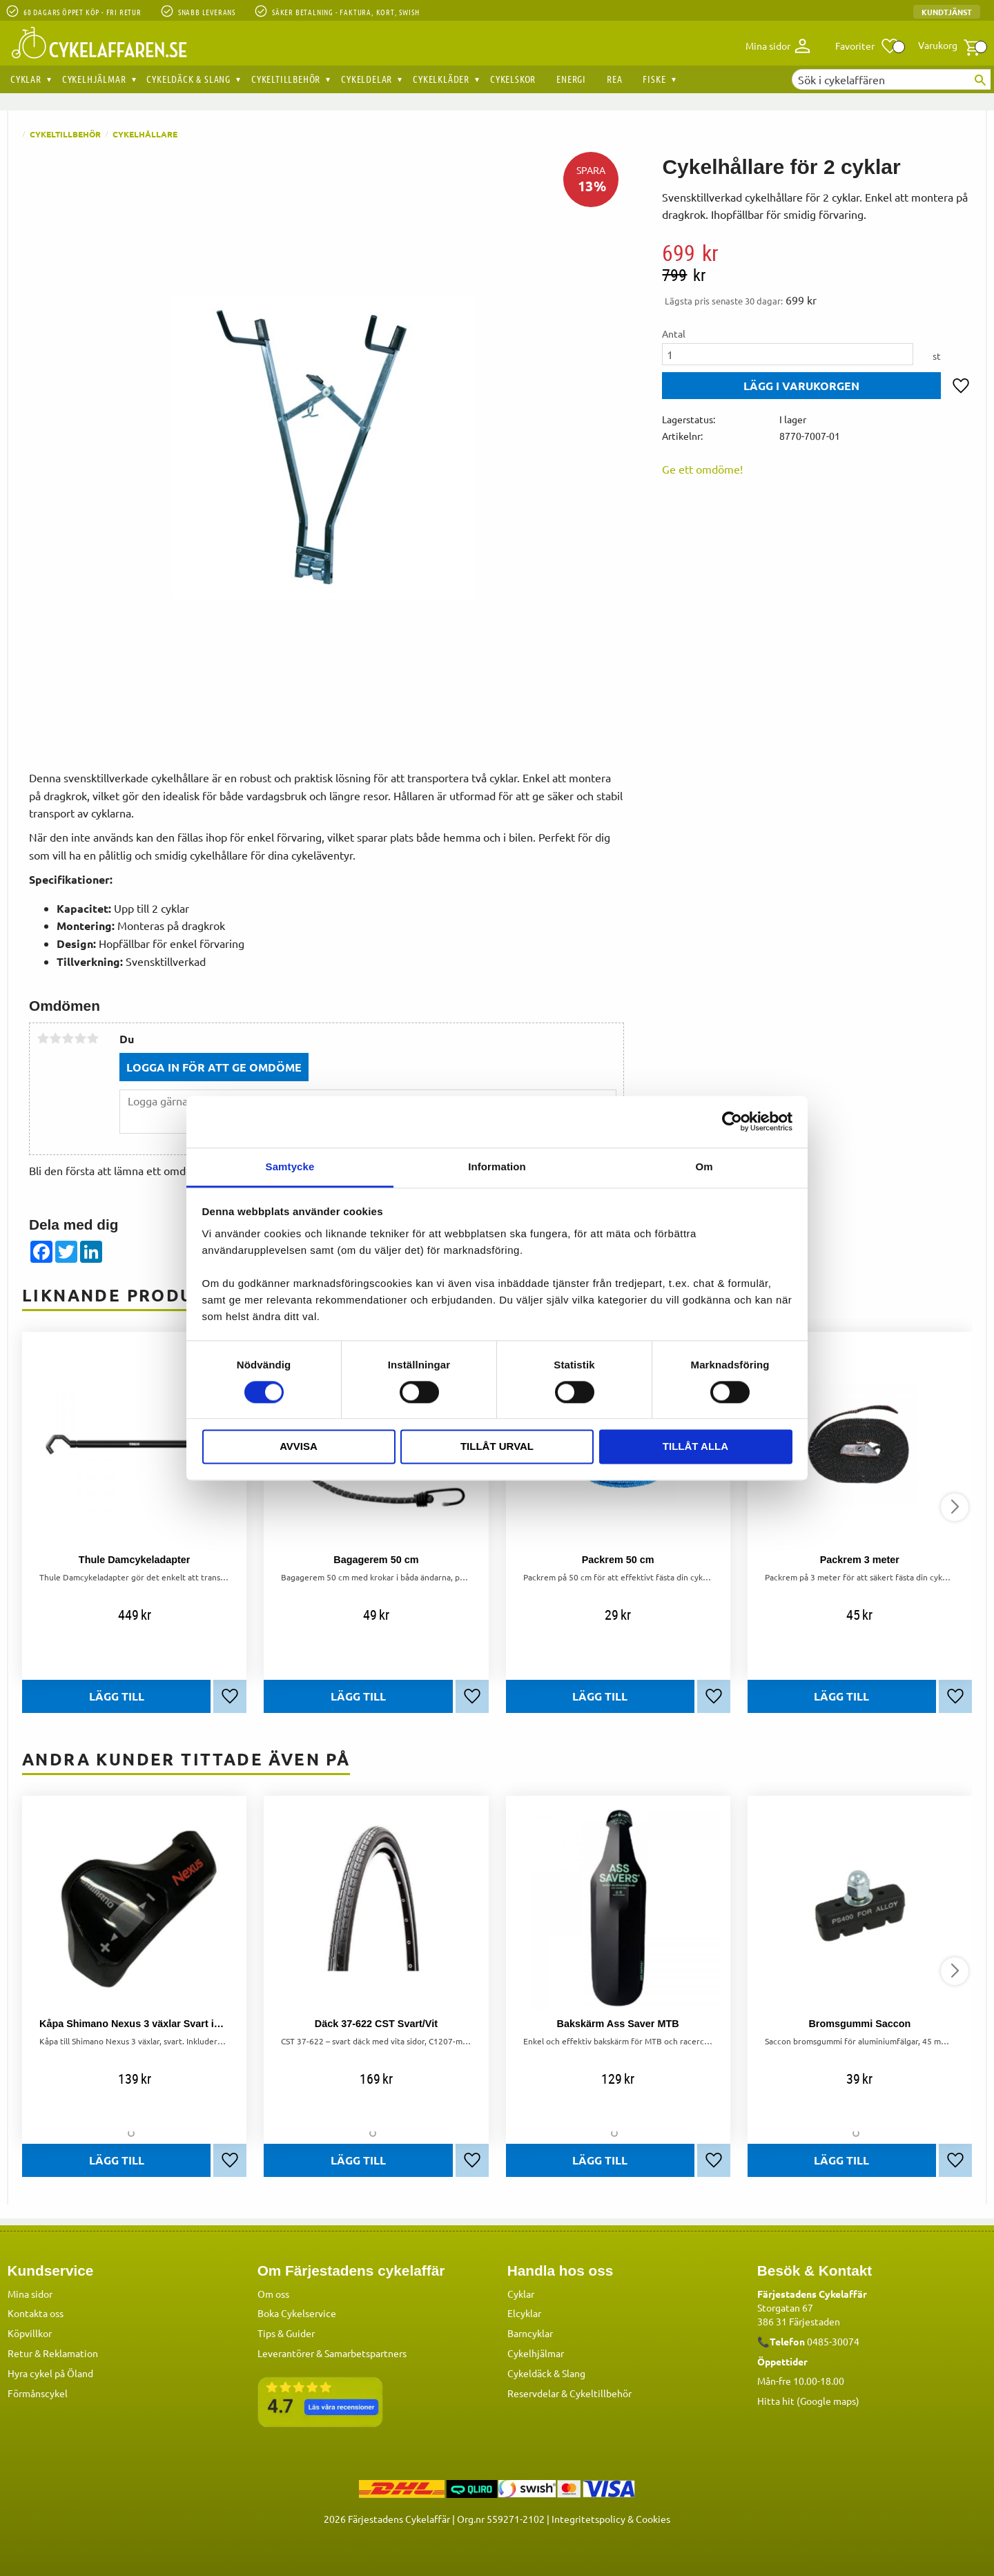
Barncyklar (530, 2333)
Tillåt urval (497, 1447)
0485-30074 (833, 2341)
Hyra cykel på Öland (50, 2373)
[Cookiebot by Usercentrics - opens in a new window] (732, 1121)
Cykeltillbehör (600, 2393)
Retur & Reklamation (53, 2353)
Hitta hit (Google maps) (808, 2400)
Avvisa (299, 1447)
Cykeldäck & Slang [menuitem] (188, 78)
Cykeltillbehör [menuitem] (285, 78)
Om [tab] (703, 1166)
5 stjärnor (92, 1038)
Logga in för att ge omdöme (214, 1067)
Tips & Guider (286, 2333)
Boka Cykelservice (296, 2313)
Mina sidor (30, 2293)
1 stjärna (43, 1038)
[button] (867, 46)
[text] (817, 252)
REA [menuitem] (614, 78)
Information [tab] (497, 1166)
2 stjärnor (55, 1038)
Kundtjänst (947, 11)
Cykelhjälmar (535, 2353)
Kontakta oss (36, 2313)
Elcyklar (524, 2313)
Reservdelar (533, 2393)
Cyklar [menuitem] (25, 78)
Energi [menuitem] (571, 78)
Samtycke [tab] (290, 1166)
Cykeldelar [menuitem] (366, 78)
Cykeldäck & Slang (546, 2373)
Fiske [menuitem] (654, 78)
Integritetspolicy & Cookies (611, 2518)
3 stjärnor (67, 1038)
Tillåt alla (695, 1447)
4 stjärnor (80, 1038)
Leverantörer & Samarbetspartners (332, 2353)
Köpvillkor (30, 2333)
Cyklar (520, 2293)
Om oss (273, 2293)
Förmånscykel (38, 2393)
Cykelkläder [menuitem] (441, 78)
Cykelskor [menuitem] (513, 78)
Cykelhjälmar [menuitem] (94, 78)
